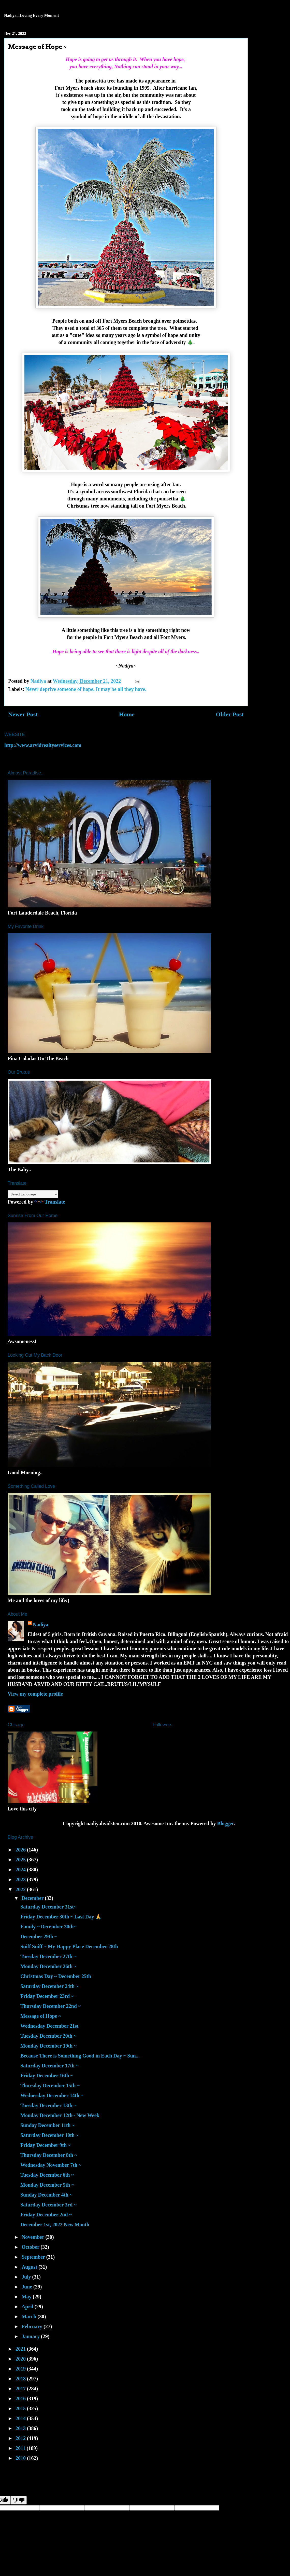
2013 (21, 2428)
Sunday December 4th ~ (46, 2195)
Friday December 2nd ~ (46, 2214)
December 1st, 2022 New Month (54, 2224)
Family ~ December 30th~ (48, 1926)
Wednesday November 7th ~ (50, 2165)
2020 (21, 2359)
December (33, 1898)
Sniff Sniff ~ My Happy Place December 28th (69, 1946)
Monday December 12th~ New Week (59, 2115)
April (28, 2306)
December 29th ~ (38, 1936)
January (31, 2336)
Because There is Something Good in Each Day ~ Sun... (80, 2056)
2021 (21, 2349)
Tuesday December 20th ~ (48, 2036)
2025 (21, 1859)
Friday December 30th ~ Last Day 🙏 (61, 1916)
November (34, 2237)
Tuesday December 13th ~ (48, 2105)
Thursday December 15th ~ (50, 2085)
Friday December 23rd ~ (47, 1996)
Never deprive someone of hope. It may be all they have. (85, 689)
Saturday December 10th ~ (49, 2135)
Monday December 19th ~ (48, 2046)
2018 (21, 2378)
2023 (21, 1879)
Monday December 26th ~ (48, 1966)
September (34, 2257)
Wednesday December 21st (49, 2026)
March (29, 2316)
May (27, 2296)
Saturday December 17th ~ (49, 2065)
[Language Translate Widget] (33, 1194)
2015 (21, 2408)
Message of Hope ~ (40, 2016)
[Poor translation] (18, 2500)
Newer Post (23, 714)
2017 (21, 2388)
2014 (21, 2418)
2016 (21, 2398)
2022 (21, 1889)
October (31, 2247)
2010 (21, 2458)
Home (127, 714)
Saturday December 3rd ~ (48, 2204)
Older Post (230, 714)
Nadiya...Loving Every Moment (31, 15)
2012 (21, 2438)
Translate (49, 1202)
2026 (21, 1849)
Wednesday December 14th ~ (51, 2095)
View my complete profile (35, 1694)
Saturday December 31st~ (48, 1907)
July (27, 2277)
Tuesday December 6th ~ (47, 2175)
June (27, 2286)
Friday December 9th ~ (45, 2145)
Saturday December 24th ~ (49, 1986)
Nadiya (40, 1624)
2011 (21, 2448)
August (30, 2267)
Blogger (225, 1823)
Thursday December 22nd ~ (50, 2006)
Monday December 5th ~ (47, 2185)
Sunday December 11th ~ (47, 2125)
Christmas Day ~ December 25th (55, 1976)
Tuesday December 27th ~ (48, 1956)
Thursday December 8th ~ (48, 2155)
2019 (21, 2368)
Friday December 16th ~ (46, 2075)
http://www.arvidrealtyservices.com (42, 745)
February (33, 2326)
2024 (21, 1869)
